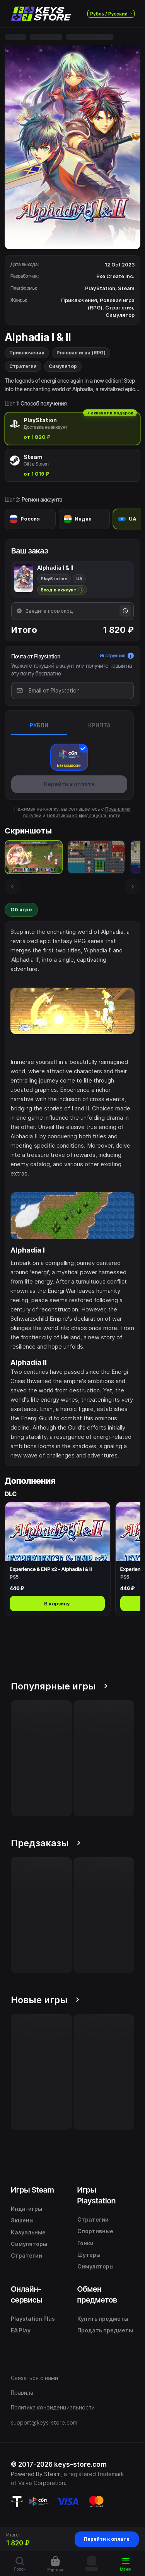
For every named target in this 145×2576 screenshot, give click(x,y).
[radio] (72, 428)
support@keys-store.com (44, 2422)
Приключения (26, 353)
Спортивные (95, 2231)
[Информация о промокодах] (125, 611)
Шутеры (89, 2254)
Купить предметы (102, 2318)
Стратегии (26, 2255)
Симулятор (63, 366)
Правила (22, 2392)
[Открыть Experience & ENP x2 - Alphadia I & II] (57, 1559)
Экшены (22, 2220)
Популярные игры (59, 1686)
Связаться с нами (34, 2378)
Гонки (85, 2243)
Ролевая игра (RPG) (81, 353)
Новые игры (45, 1999)
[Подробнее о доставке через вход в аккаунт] (62, 590)
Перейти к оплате (107, 2539)
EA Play (21, 2330)
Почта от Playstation (35, 656)
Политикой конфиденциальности (84, 815)
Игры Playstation (96, 2195)
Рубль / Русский (111, 14)
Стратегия (23, 366)
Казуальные (28, 2232)
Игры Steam (32, 2189)
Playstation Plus (33, 2318)
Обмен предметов (97, 2294)
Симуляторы (29, 2244)
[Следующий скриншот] (132, 886)
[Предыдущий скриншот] (12, 886)
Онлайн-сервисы (27, 2294)
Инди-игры (26, 2208)
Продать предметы (105, 2330)
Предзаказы (45, 1843)
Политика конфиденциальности (53, 2407)
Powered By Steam (36, 2474)
